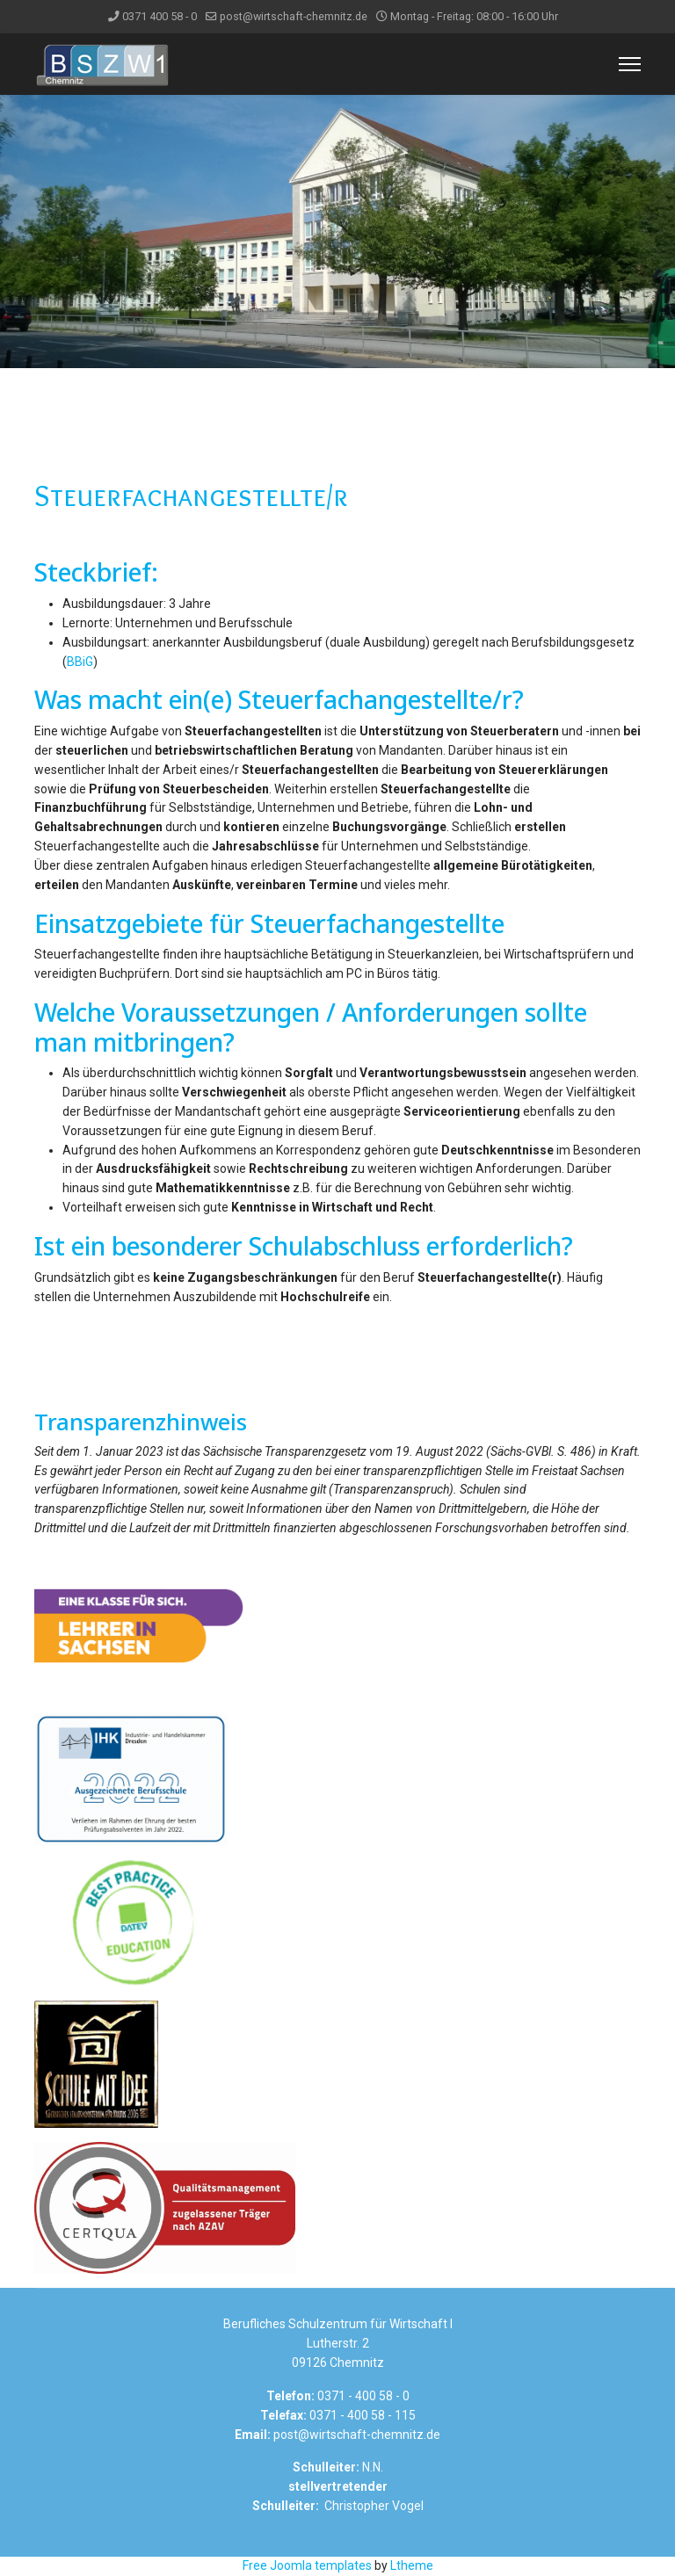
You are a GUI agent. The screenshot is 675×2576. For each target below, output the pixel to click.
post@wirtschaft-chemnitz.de (293, 16)
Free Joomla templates (307, 2565)
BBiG (80, 662)
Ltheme (411, 2565)
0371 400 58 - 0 (159, 16)
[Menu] (630, 64)
